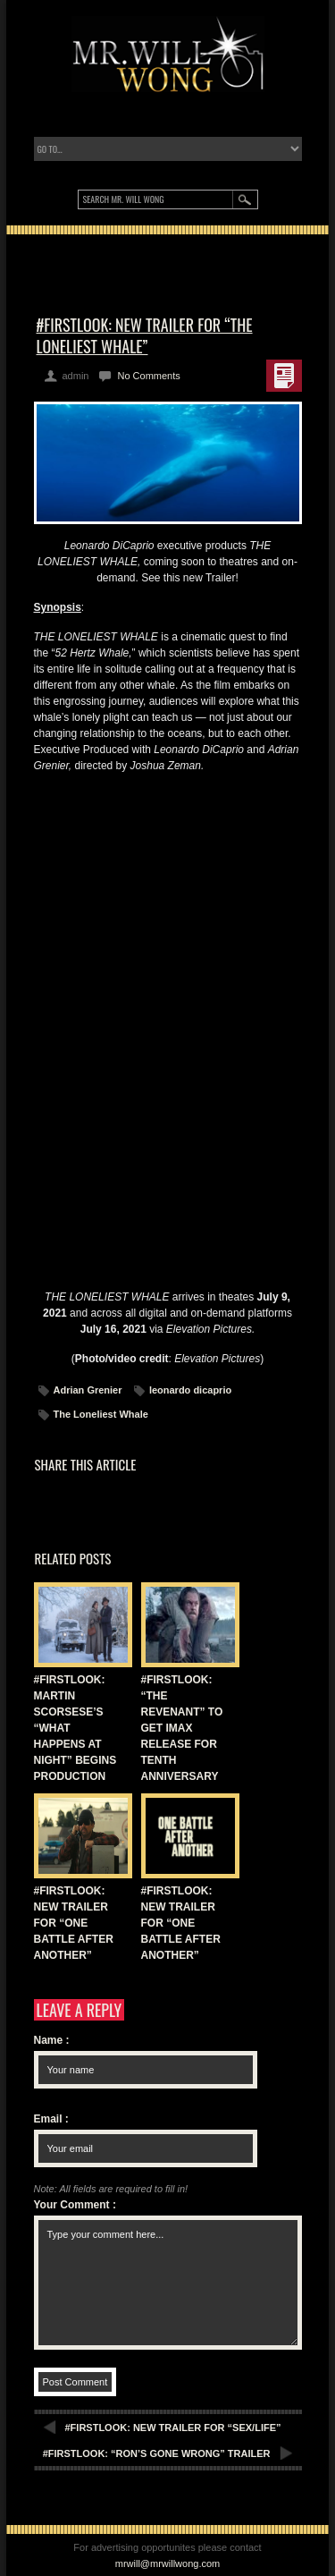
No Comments (148, 375)
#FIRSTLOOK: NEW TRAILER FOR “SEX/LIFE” (173, 2427)
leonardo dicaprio (190, 1390)
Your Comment (75, 2205)
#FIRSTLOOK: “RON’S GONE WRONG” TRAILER (157, 2453)
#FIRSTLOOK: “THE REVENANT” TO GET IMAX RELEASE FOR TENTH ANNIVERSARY (182, 1728)
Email (51, 2119)
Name (52, 2040)
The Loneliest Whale (101, 1414)
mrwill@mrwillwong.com (168, 2563)
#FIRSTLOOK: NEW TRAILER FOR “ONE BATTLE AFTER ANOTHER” (73, 1923)
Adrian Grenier (88, 1390)
